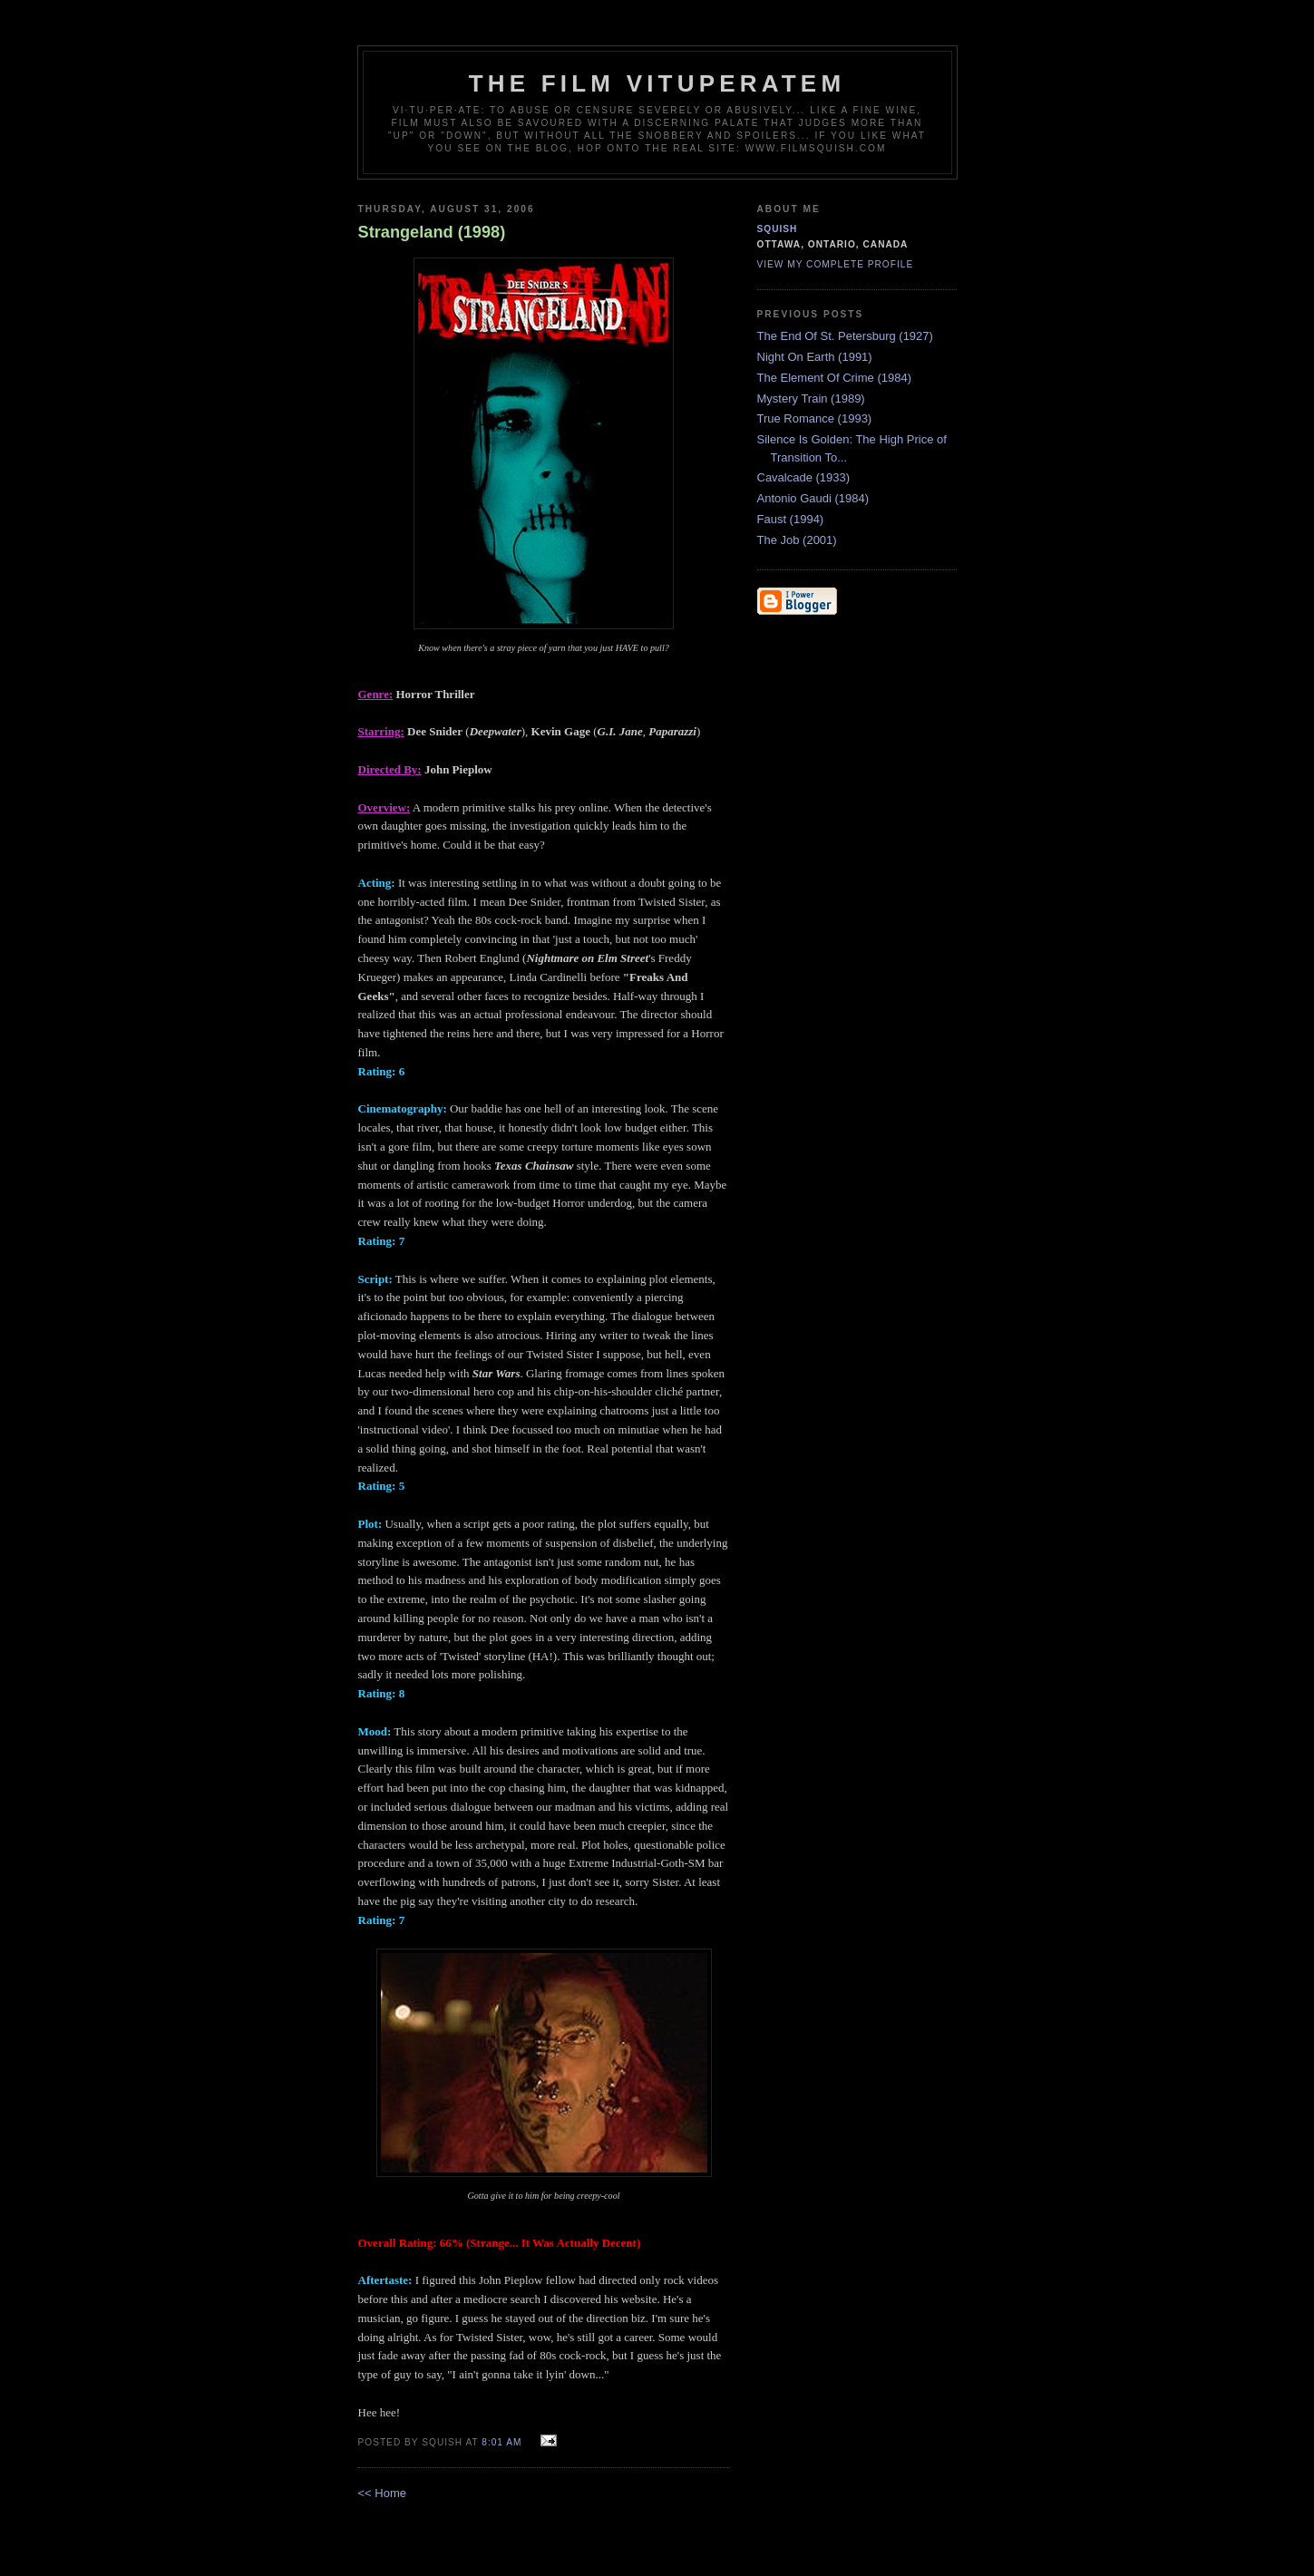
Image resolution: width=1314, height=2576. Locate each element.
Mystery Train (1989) (811, 398)
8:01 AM (501, 2442)
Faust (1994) (790, 519)
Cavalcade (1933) (804, 477)
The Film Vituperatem (657, 83)
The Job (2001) (797, 540)
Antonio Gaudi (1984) (813, 498)
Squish (777, 229)
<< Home (382, 2493)
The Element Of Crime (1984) (834, 377)
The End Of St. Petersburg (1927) (845, 336)
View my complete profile (835, 264)
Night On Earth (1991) (814, 357)
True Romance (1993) (814, 418)
